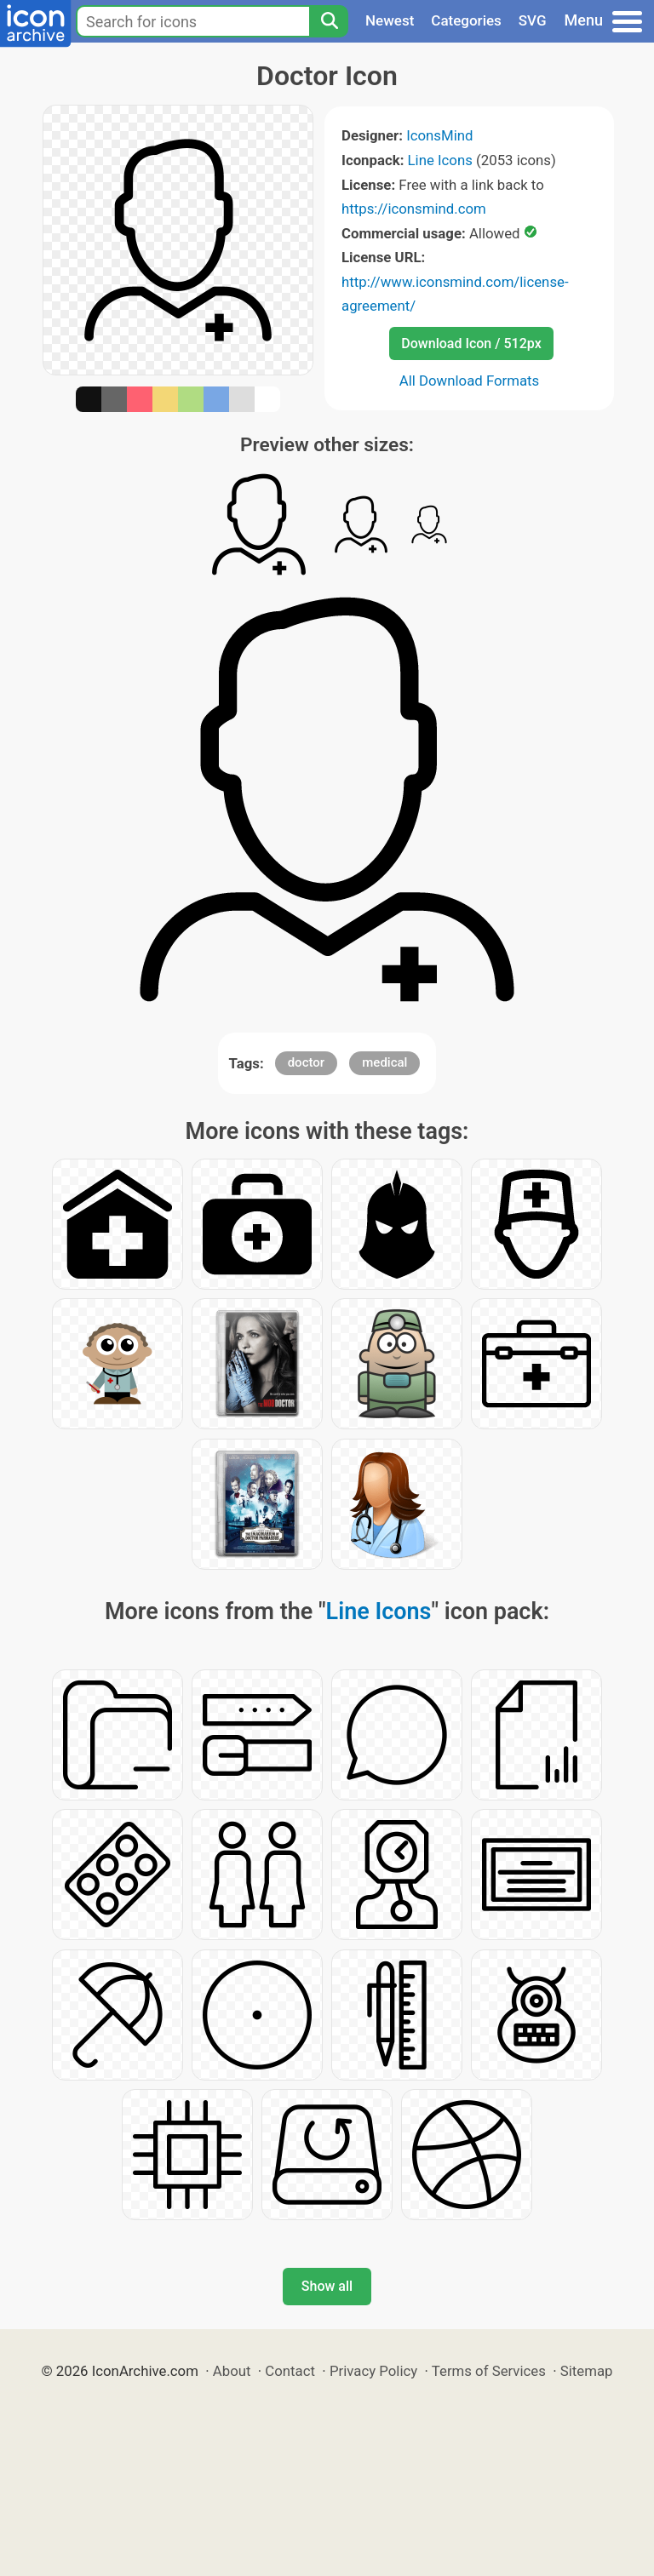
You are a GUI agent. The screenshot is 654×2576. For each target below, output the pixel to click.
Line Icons (440, 160)
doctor (306, 1062)
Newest (389, 20)
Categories (466, 20)
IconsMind (439, 135)
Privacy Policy (373, 2370)
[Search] (328, 21)
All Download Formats (469, 380)
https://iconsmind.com (413, 208)
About (232, 2370)
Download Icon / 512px (471, 343)
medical (384, 1062)
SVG (533, 20)
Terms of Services (489, 2370)
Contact (290, 2370)
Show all (327, 2286)
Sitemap (586, 2370)
